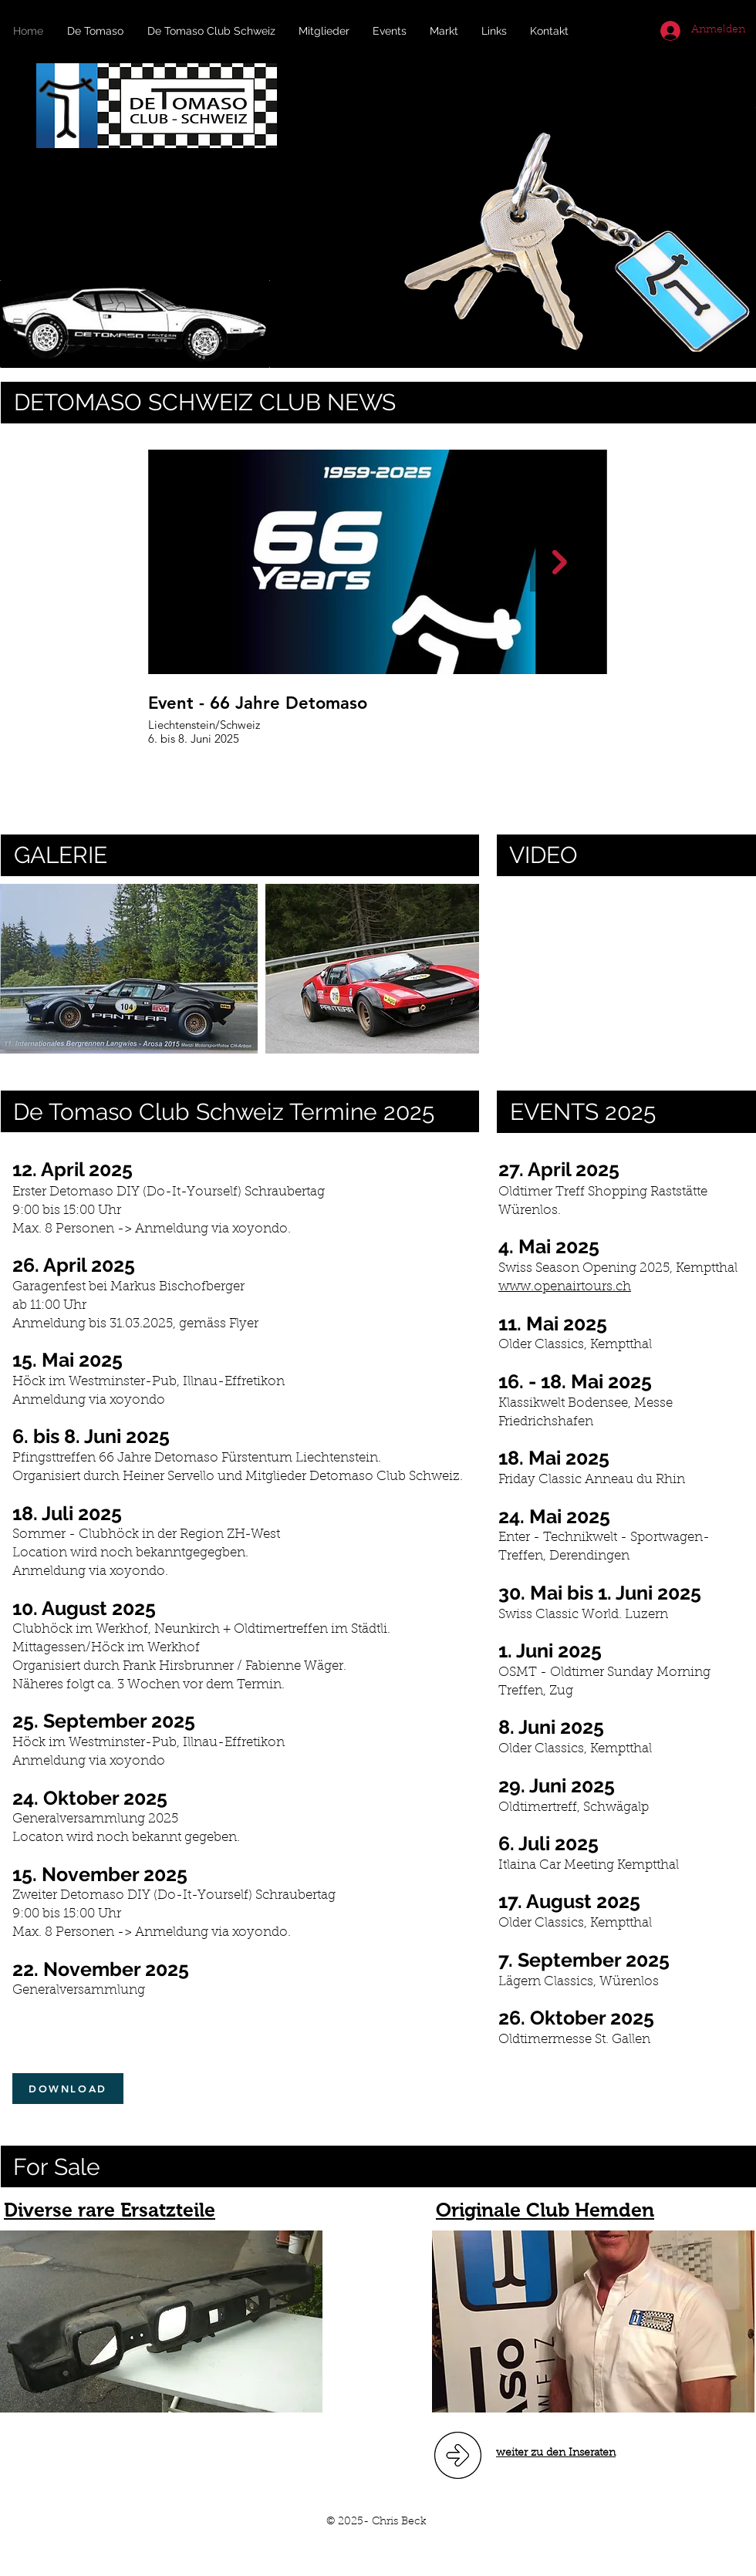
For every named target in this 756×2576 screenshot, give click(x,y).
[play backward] (19, 969)
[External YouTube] (626, 969)
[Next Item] (559, 562)
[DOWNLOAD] (67, 2088)
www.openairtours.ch (564, 1286)
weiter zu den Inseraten (556, 2453)
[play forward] (459, 969)
